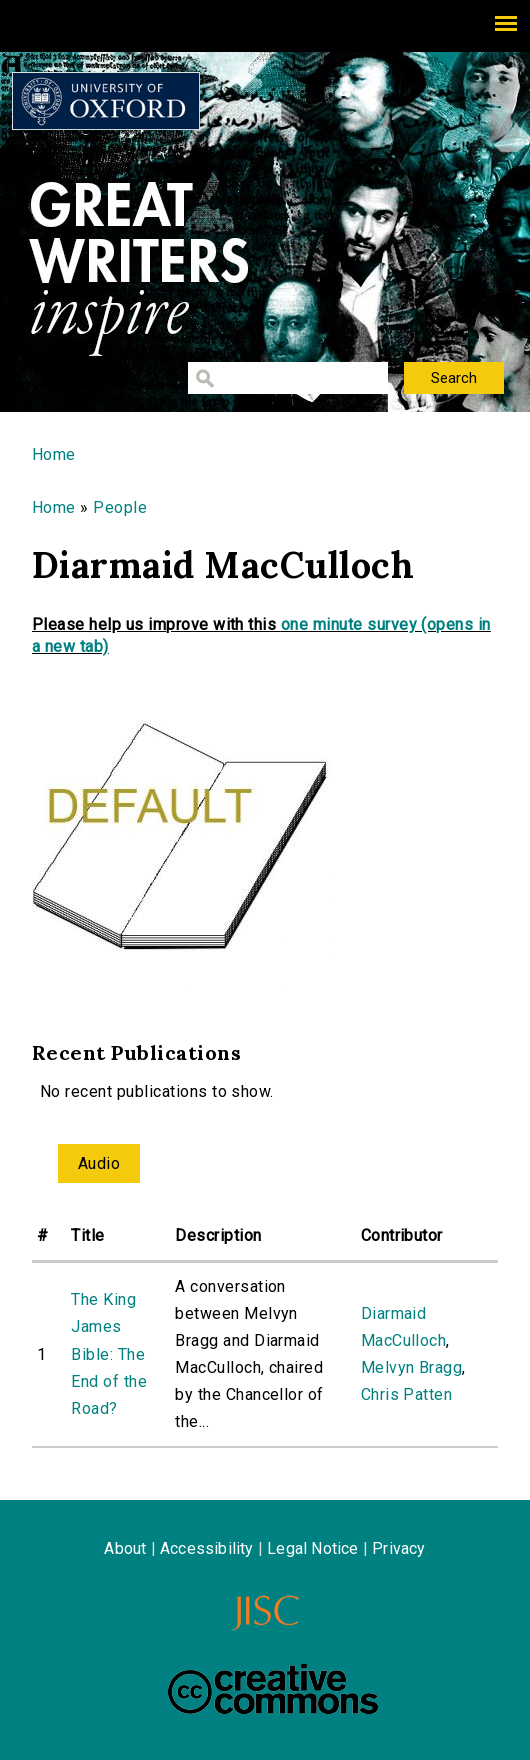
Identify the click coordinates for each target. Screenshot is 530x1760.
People (120, 507)
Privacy (398, 1548)
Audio (99, 1163)
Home (54, 454)
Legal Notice (312, 1548)
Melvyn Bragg (412, 1367)
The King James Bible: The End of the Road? (109, 1354)
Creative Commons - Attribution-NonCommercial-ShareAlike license (273, 1689)
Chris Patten (407, 1394)
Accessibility (207, 1548)
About (125, 1548)
